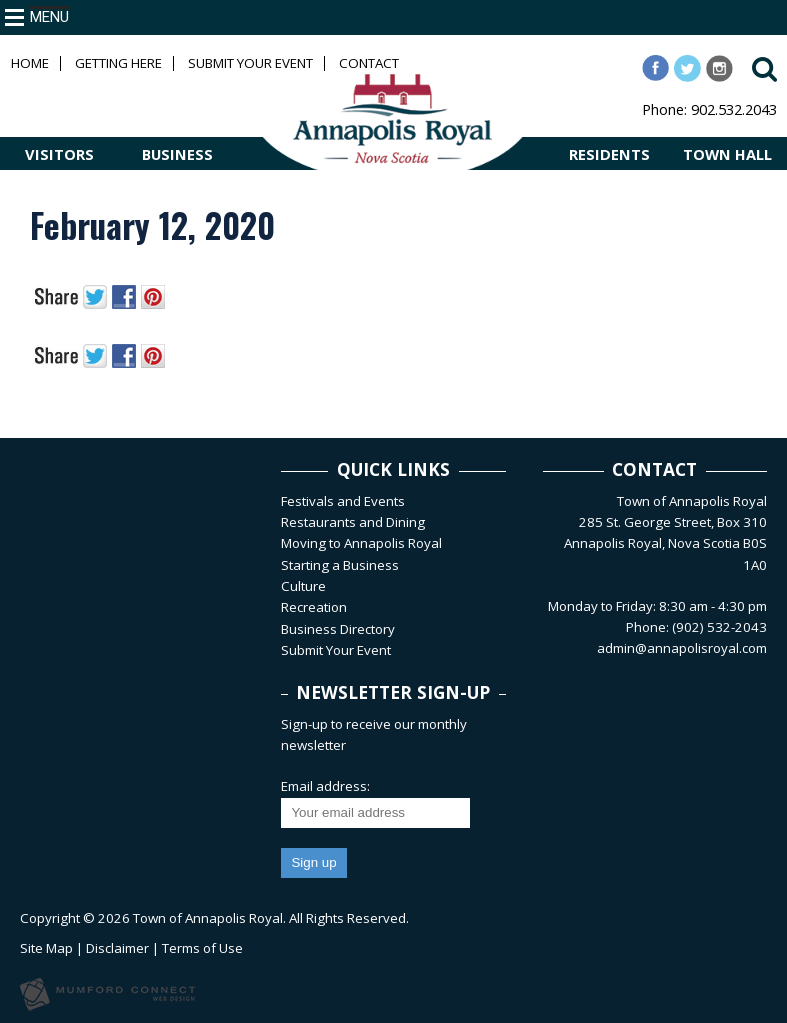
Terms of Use (202, 948)
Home (30, 63)
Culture (303, 586)
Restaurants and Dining (353, 522)
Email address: (325, 786)
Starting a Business (340, 565)
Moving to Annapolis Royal (361, 543)
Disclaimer (117, 948)
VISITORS (59, 154)
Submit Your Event (250, 63)
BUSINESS (177, 154)
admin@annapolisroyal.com (682, 648)
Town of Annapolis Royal (208, 918)
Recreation (314, 607)
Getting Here (118, 63)
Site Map (46, 948)
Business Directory (338, 629)
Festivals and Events (343, 501)
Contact (369, 63)
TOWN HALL (727, 154)
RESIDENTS (609, 154)
